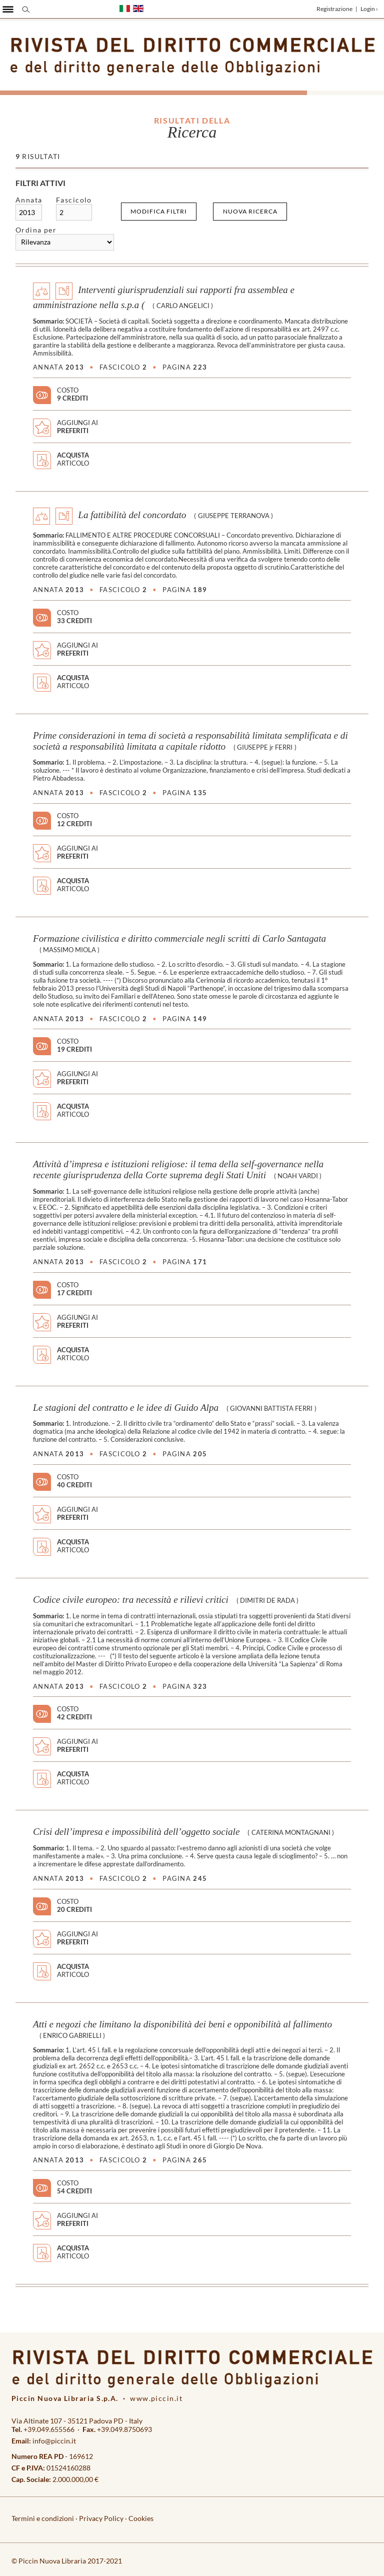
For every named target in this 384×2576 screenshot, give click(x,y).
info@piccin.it (54, 2440)
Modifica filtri (158, 211)
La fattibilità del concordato (132, 515)
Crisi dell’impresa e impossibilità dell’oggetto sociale (136, 1831)
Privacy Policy (101, 2518)
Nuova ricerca (250, 211)
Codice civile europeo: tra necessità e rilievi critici (130, 1599)
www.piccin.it (156, 2398)
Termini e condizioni (43, 2518)
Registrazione (334, 9)
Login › (369, 9)
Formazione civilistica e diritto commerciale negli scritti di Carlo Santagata (179, 938)
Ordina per (36, 230)
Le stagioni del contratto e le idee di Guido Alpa (125, 1407)
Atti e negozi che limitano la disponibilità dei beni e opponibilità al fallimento (182, 2024)
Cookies (141, 2518)
